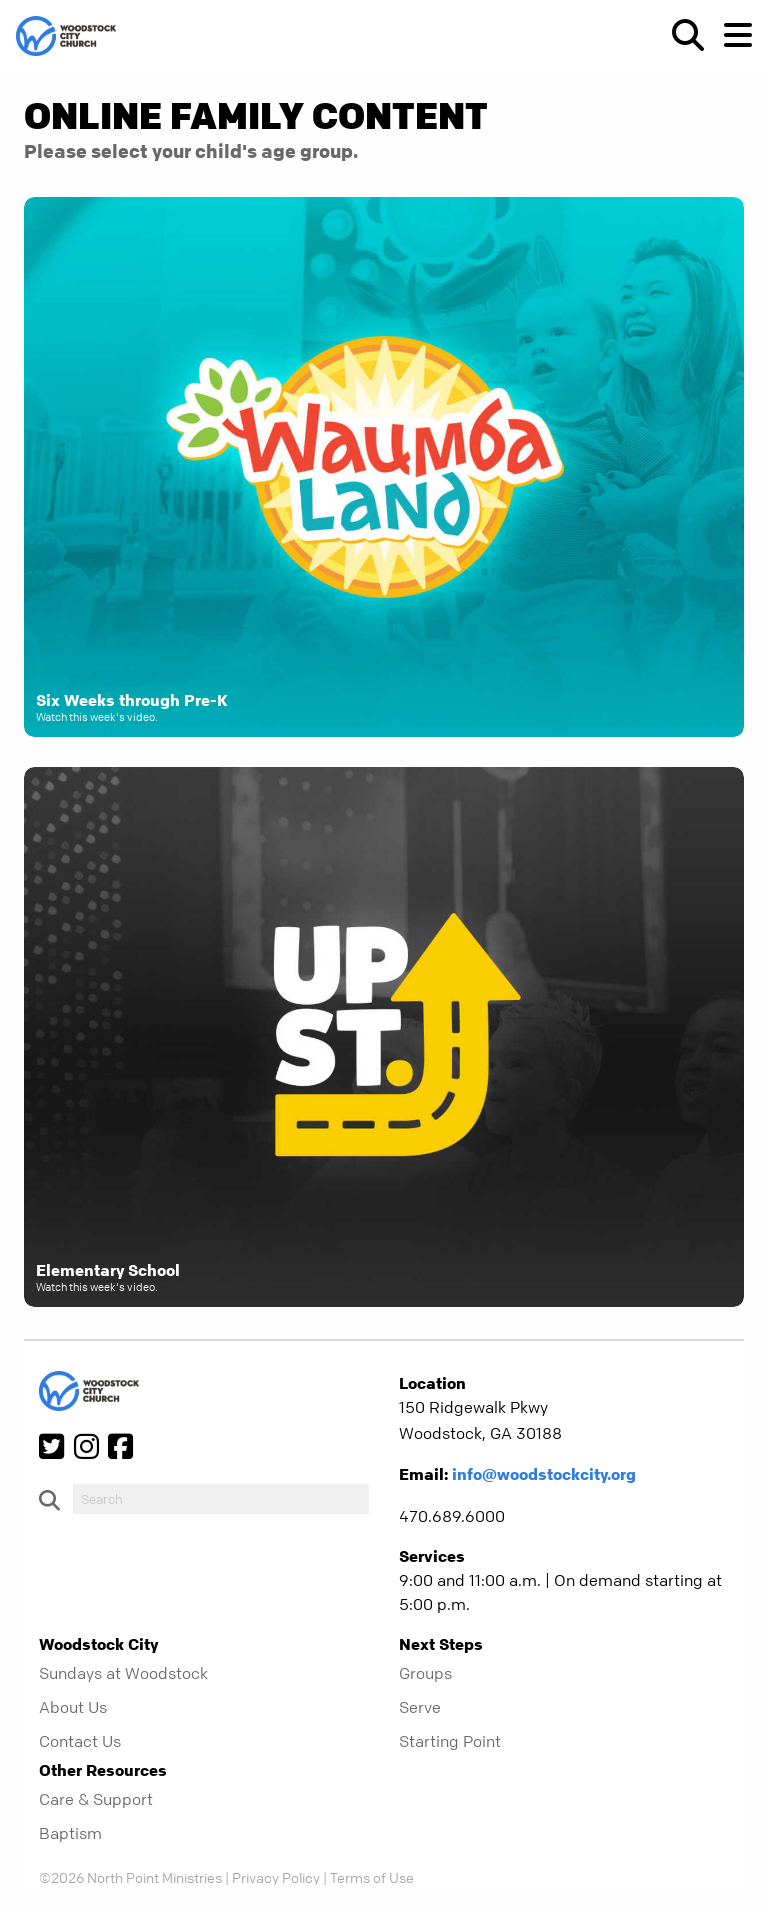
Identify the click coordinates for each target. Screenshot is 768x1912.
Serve (420, 1707)
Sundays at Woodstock (123, 1673)
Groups (425, 1673)
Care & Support (96, 1799)
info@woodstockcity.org (544, 1474)
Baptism (70, 1833)
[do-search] (221, 1499)
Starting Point (450, 1741)
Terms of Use (372, 1877)
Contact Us (80, 1741)
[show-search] (680, 35)
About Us (73, 1707)
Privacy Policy (276, 1877)
